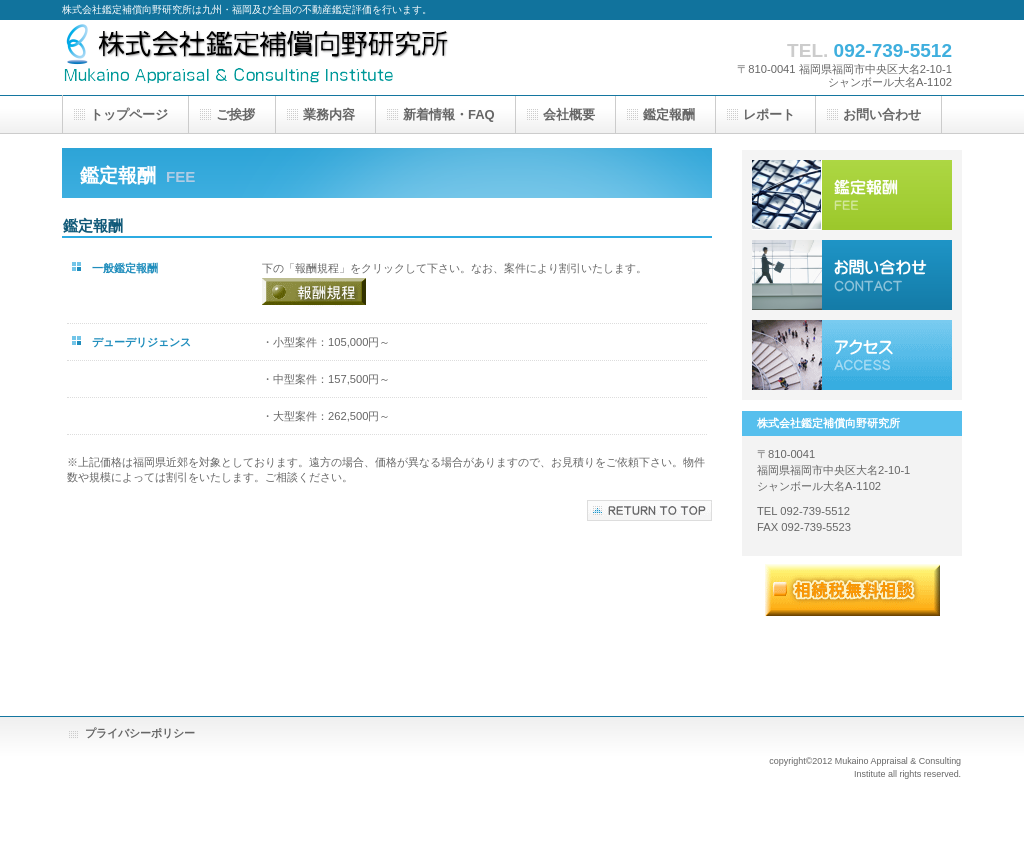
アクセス (852, 355)
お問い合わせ (852, 275)
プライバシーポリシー (140, 733)
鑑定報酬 (852, 195)
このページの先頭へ (649, 510)
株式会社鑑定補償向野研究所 (262, 57)
